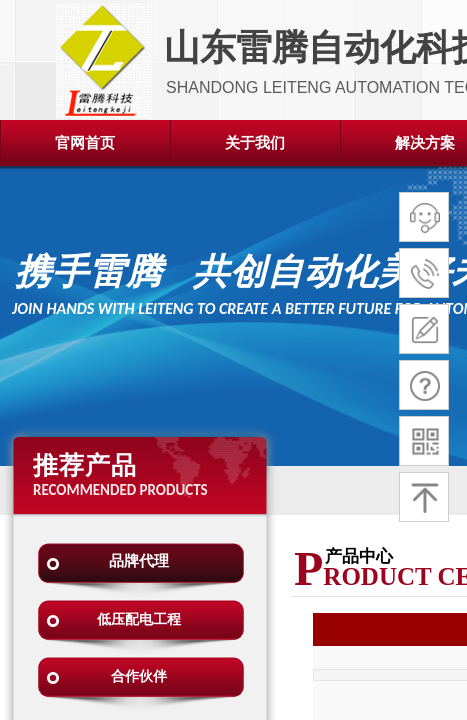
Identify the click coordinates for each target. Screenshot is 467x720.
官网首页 (85, 143)
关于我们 (255, 143)
